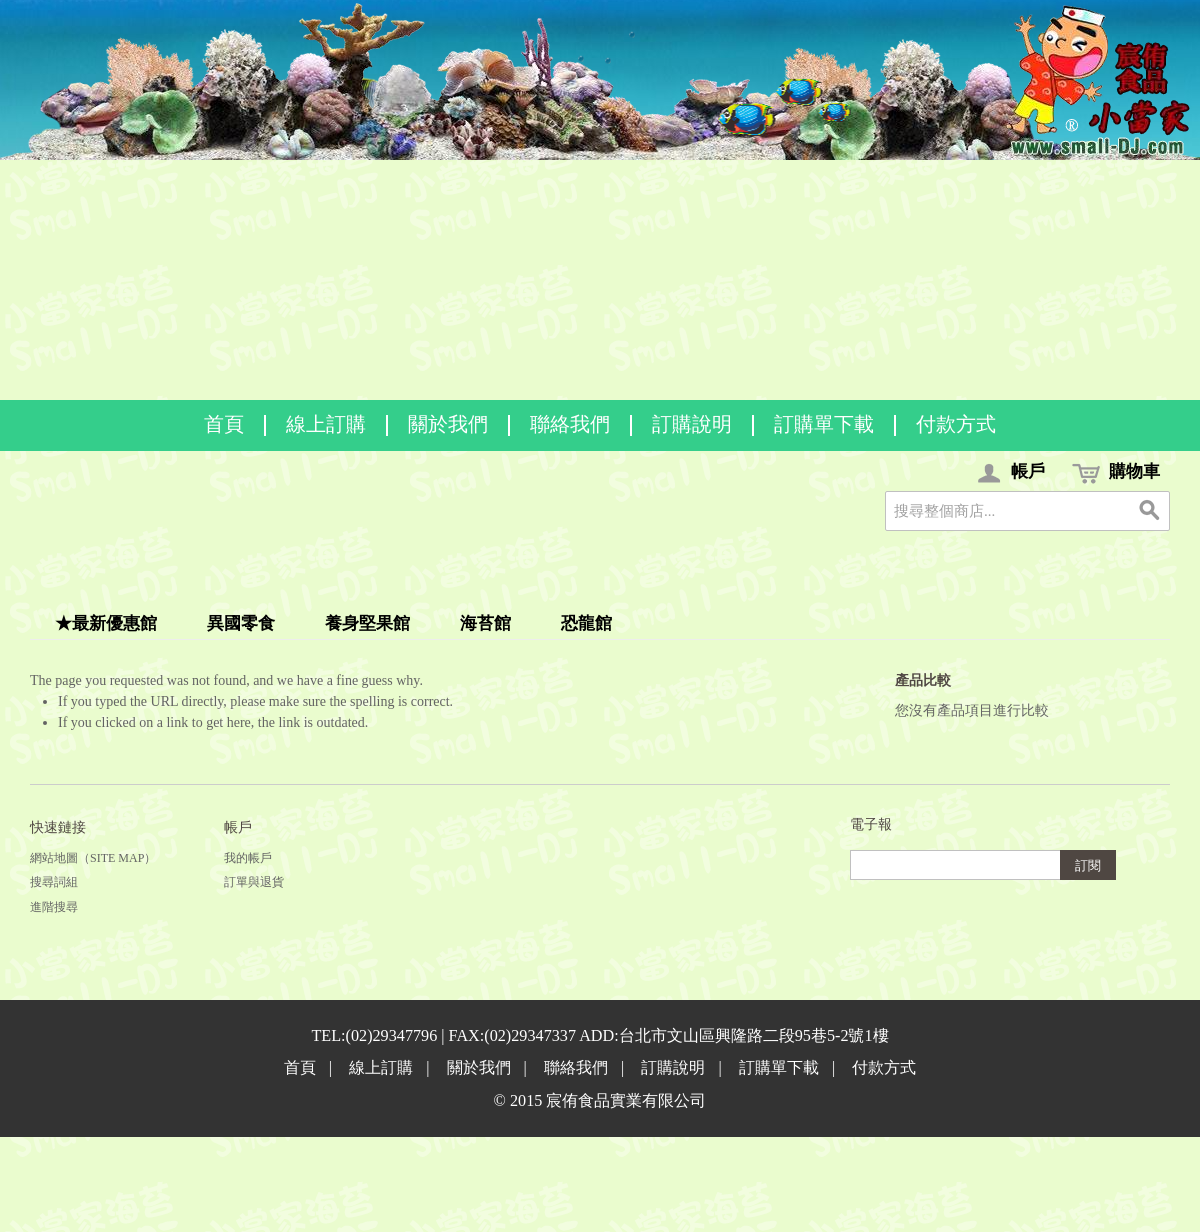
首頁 (224, 424)
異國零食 (241, 623)
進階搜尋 (54, 907)
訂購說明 (692, 424)
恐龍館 (586, 623)
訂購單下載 (824, 424)
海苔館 (485, 623)
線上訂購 (326, 424)
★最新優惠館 (106, 623)
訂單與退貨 (254, 882)
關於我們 (448, 424)
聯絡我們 (570, 424)
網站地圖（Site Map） (93, 858)
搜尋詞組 (54, 882)
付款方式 (956, 424)
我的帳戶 (248, 858)
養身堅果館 (367, 623)
